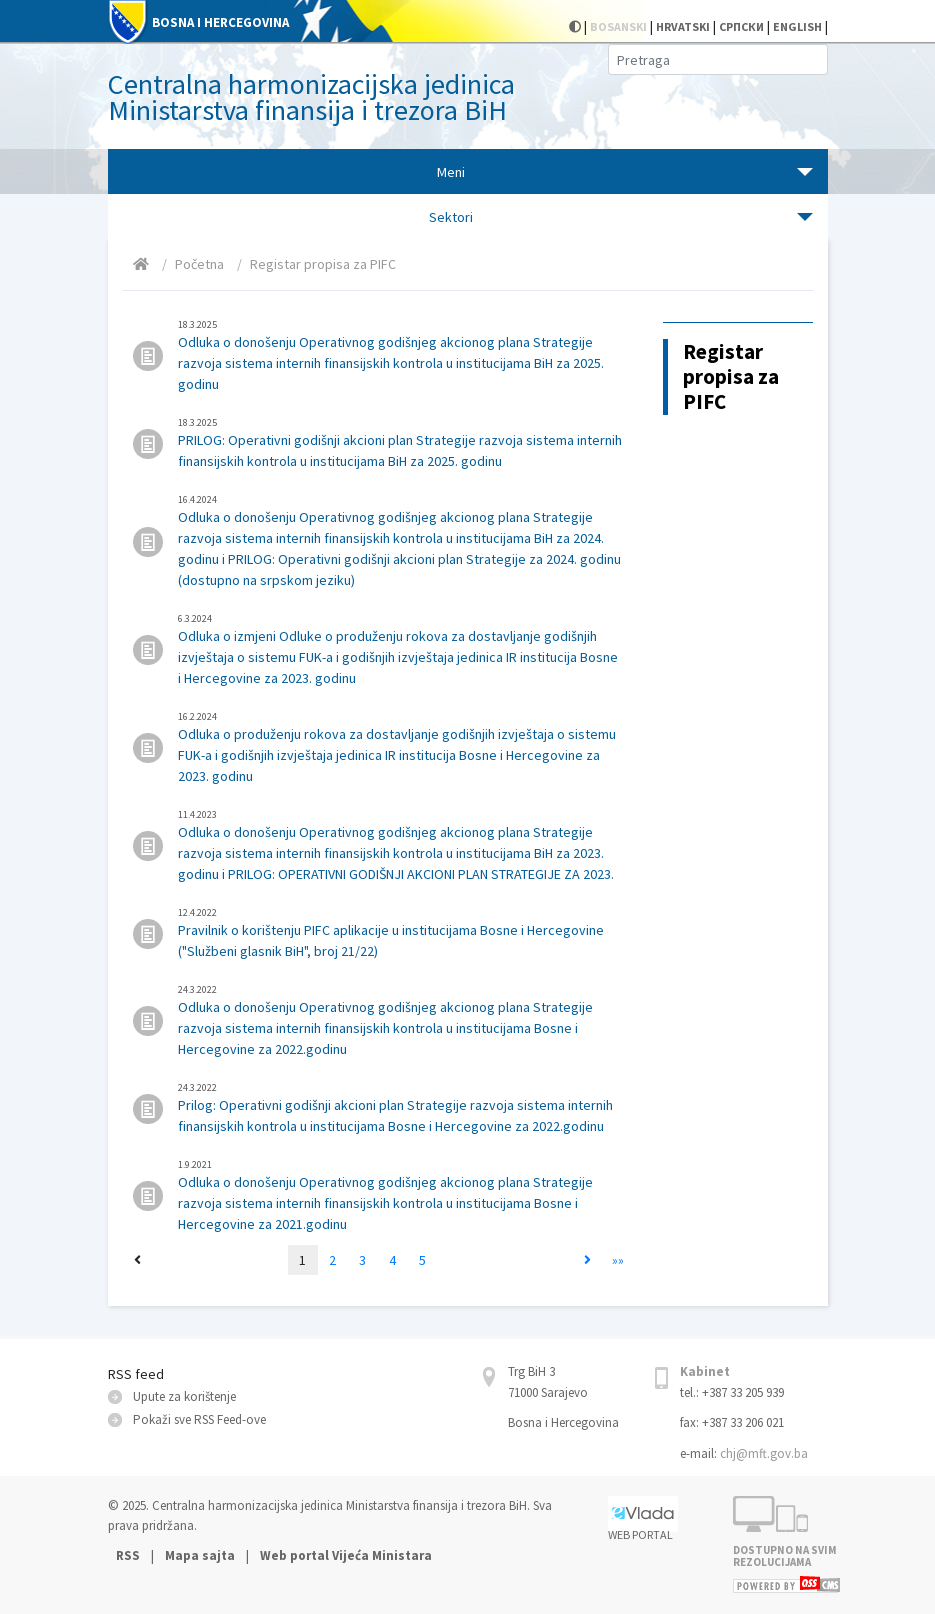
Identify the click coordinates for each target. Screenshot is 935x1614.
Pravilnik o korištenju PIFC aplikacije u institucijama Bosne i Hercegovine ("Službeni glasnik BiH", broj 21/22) (400, 932)
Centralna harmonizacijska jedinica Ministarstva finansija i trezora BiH (311, 97)
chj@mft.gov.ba (764, 1453)
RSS (129, 1555)
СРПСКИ (741, 26)
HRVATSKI (683, 26)
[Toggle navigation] (468, 171)
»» (618, 1260)
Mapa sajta (200, 1555)
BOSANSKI (618, 26)
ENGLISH (797, 26)
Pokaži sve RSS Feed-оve (199, 1419)
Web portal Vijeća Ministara (346, 1555)
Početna (199, 264)
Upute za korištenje (184, 1396)
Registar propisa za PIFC (323, 264)
